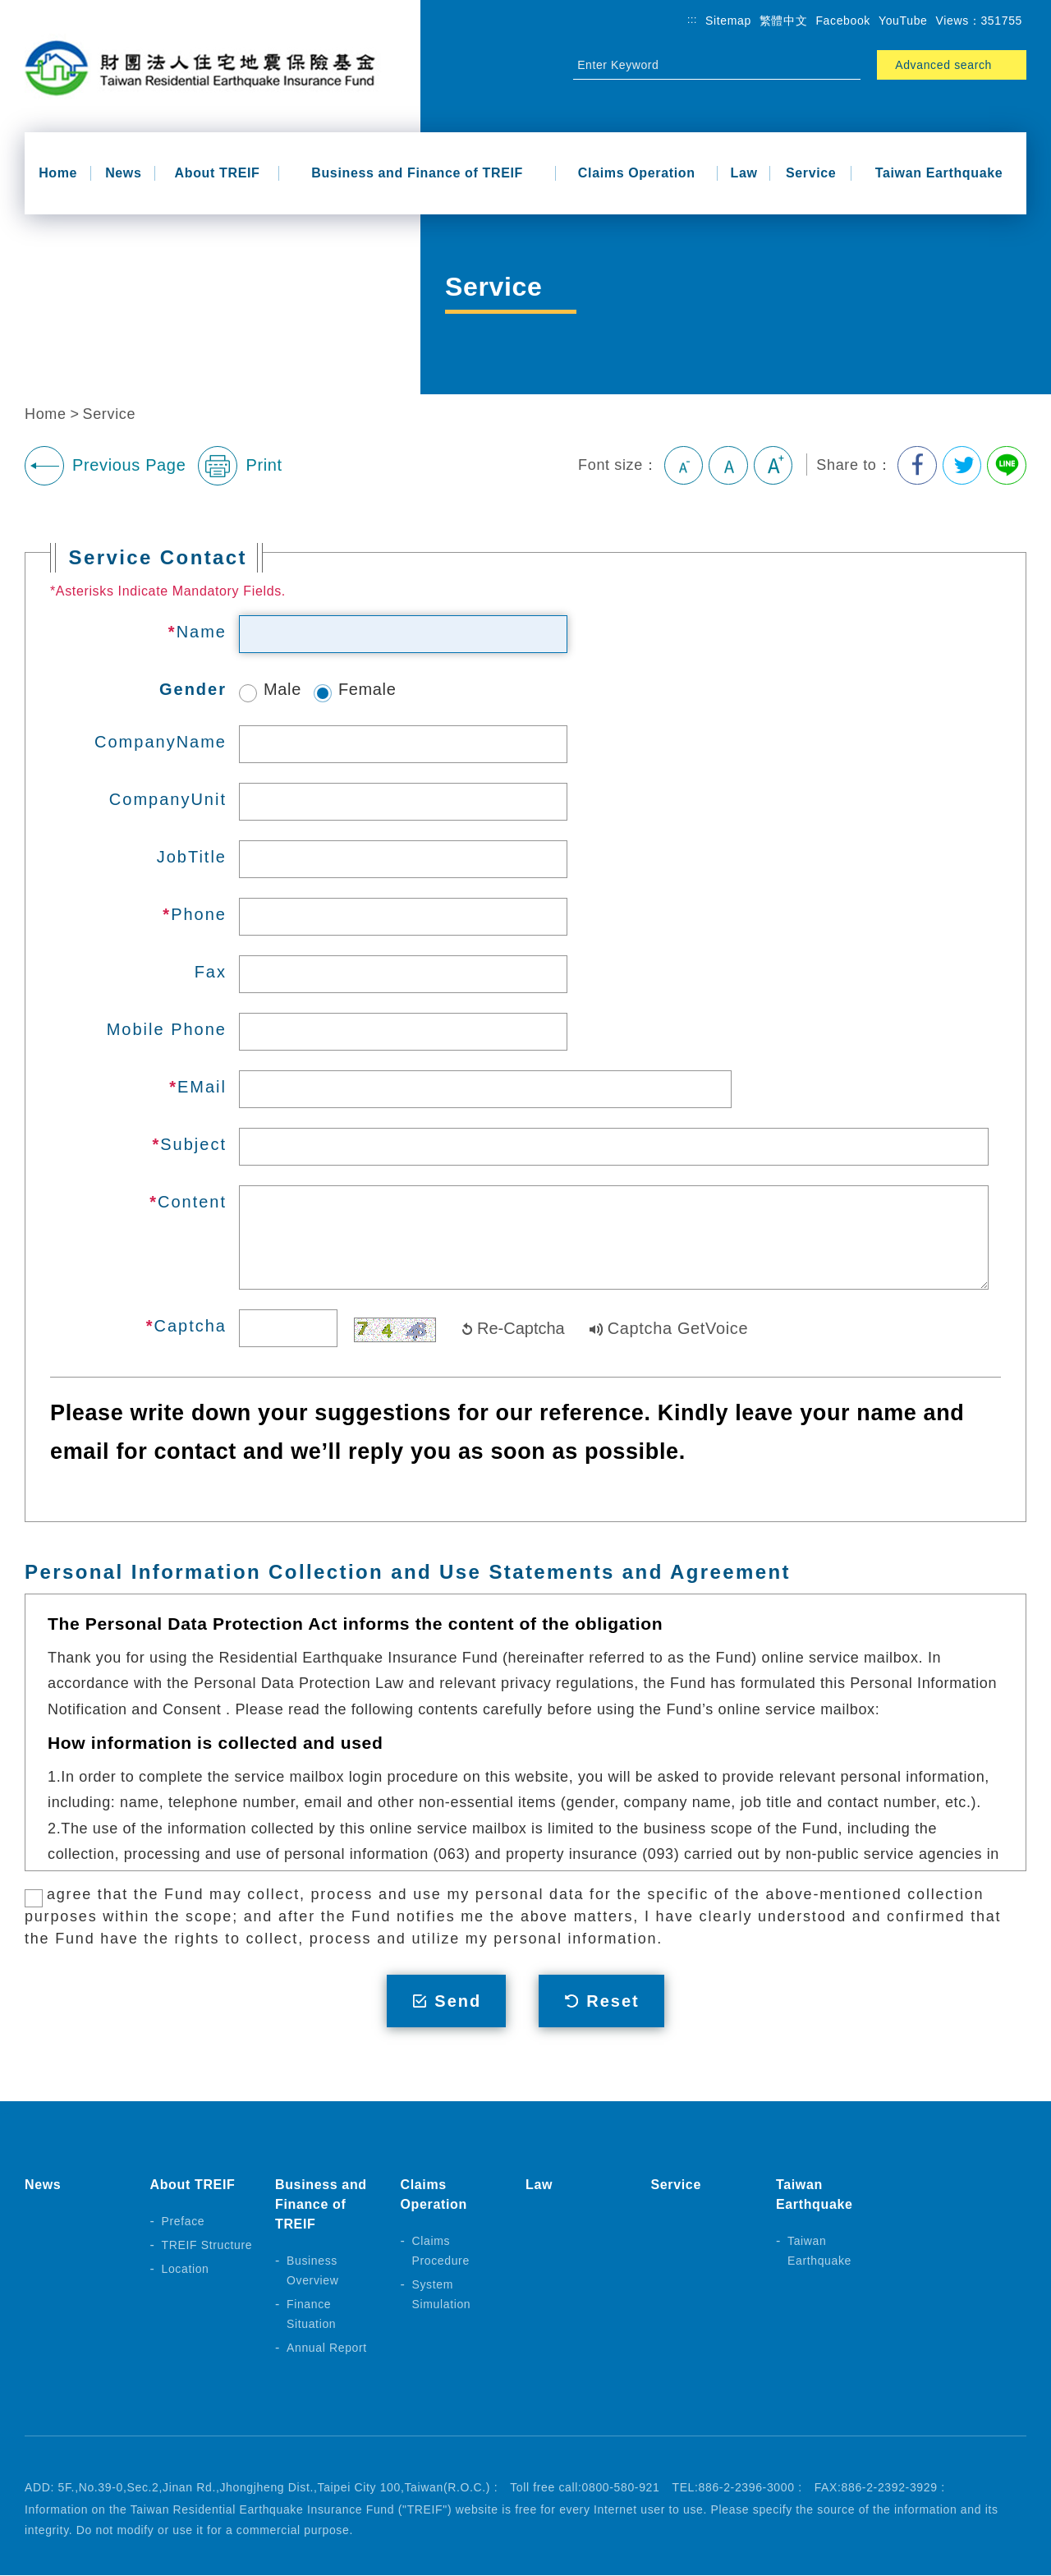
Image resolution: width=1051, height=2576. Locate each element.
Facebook (842, 20)
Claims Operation (636, 173)
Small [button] (681, 465)
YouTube (903, 20)
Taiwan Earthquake (939, 173)
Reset (612, 2001)
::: (692, 19)
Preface (183, 2222)
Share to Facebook (916, 465)
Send (457, 2001)
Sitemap (728, 20)
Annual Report (327, 2348)
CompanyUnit (168, 799)
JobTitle (192, 857)
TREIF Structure (207, 2245)
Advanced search (943, 64)
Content (192, 1202)
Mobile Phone (167, 1029)
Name (202, 632)
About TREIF (217, 173)
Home (58, 173)
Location (185, 2269)
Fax (211, 972)
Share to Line (1006, 465)
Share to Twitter (961, 465)
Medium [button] (726, 465)
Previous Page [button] (105, 465)
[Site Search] (702, 65)
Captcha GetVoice (678, 1328)
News (123, 173)
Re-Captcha (521, 1328)
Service (811, 173)
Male (270, 689)
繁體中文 (784, 20)
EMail (202, 1087)
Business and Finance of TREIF (417, 173)
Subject (193, 1144)
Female (355, 689)
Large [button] (772, 465)
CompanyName (160, 742)
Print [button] (240, 465)
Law (744, 173)
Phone (199, 914)
